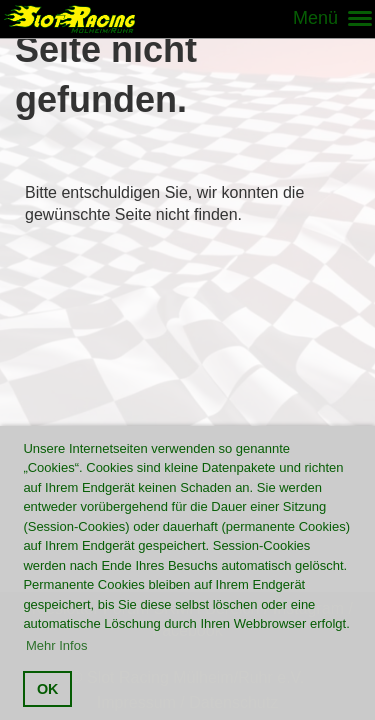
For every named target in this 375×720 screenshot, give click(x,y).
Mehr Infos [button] (56, 645)
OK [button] (48, 689)
